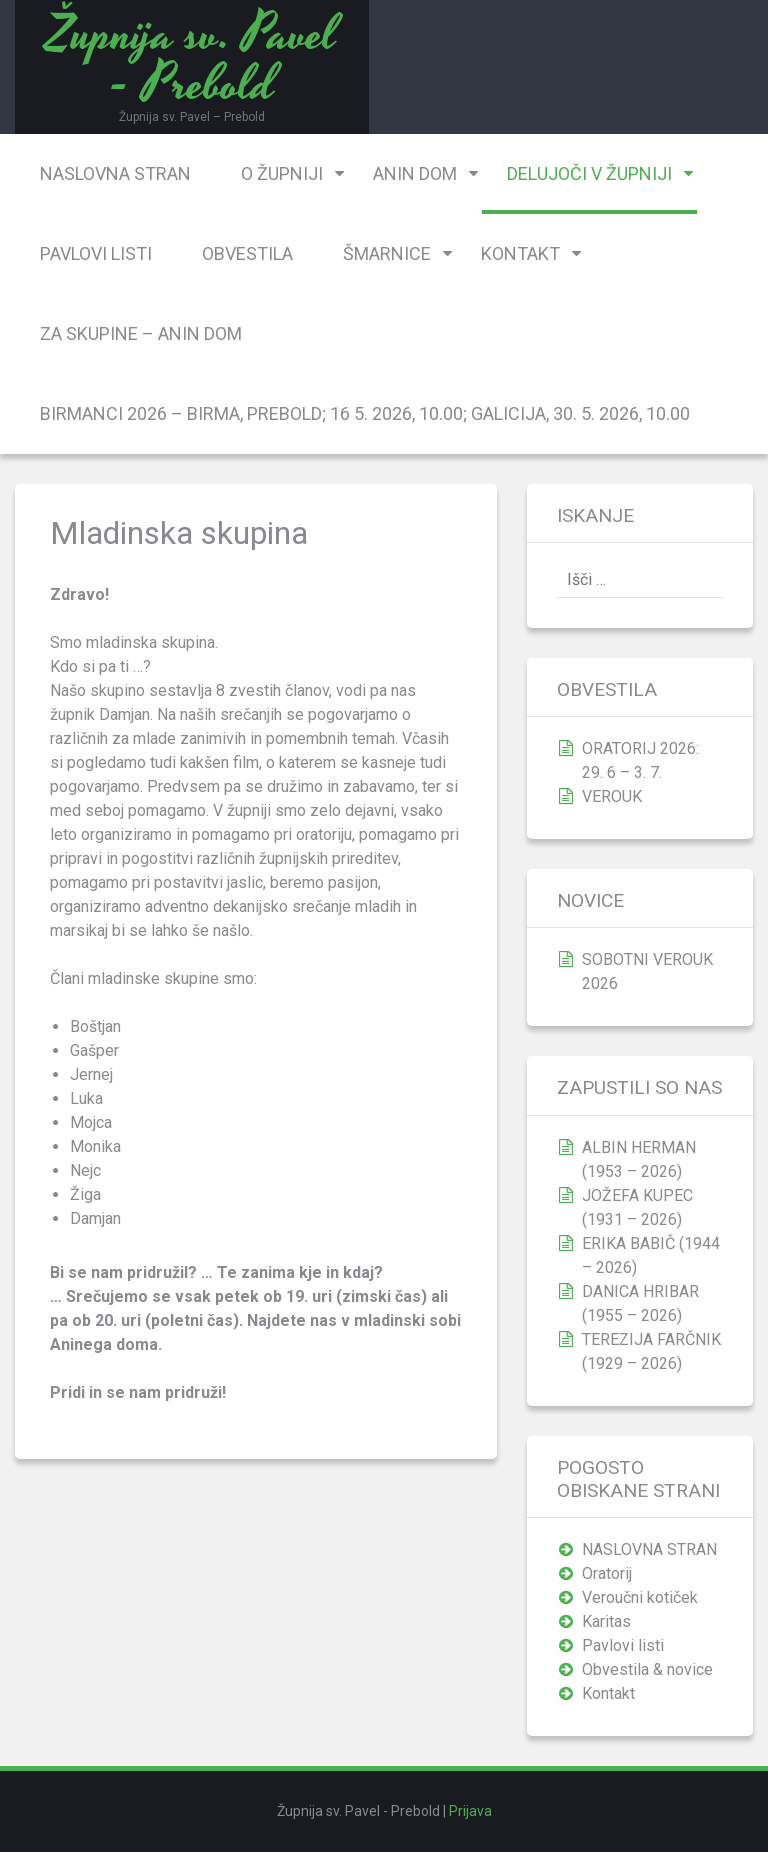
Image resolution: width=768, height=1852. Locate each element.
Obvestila (247, 253)
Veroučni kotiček (640, 1597)
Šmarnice (387, 253)
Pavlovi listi (96, 253)
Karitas (606, 1621)
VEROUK (612, 796)
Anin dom (415, 173)
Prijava (470, 1811)
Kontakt (520, 253)
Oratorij (607, 1573)
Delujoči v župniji (589, 173)
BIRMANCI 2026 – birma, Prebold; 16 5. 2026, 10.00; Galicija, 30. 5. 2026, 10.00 (365, 413)
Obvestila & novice (647, 1669)
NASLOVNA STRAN (115, 173)
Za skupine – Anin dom (141, 333)
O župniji (282, 173)
